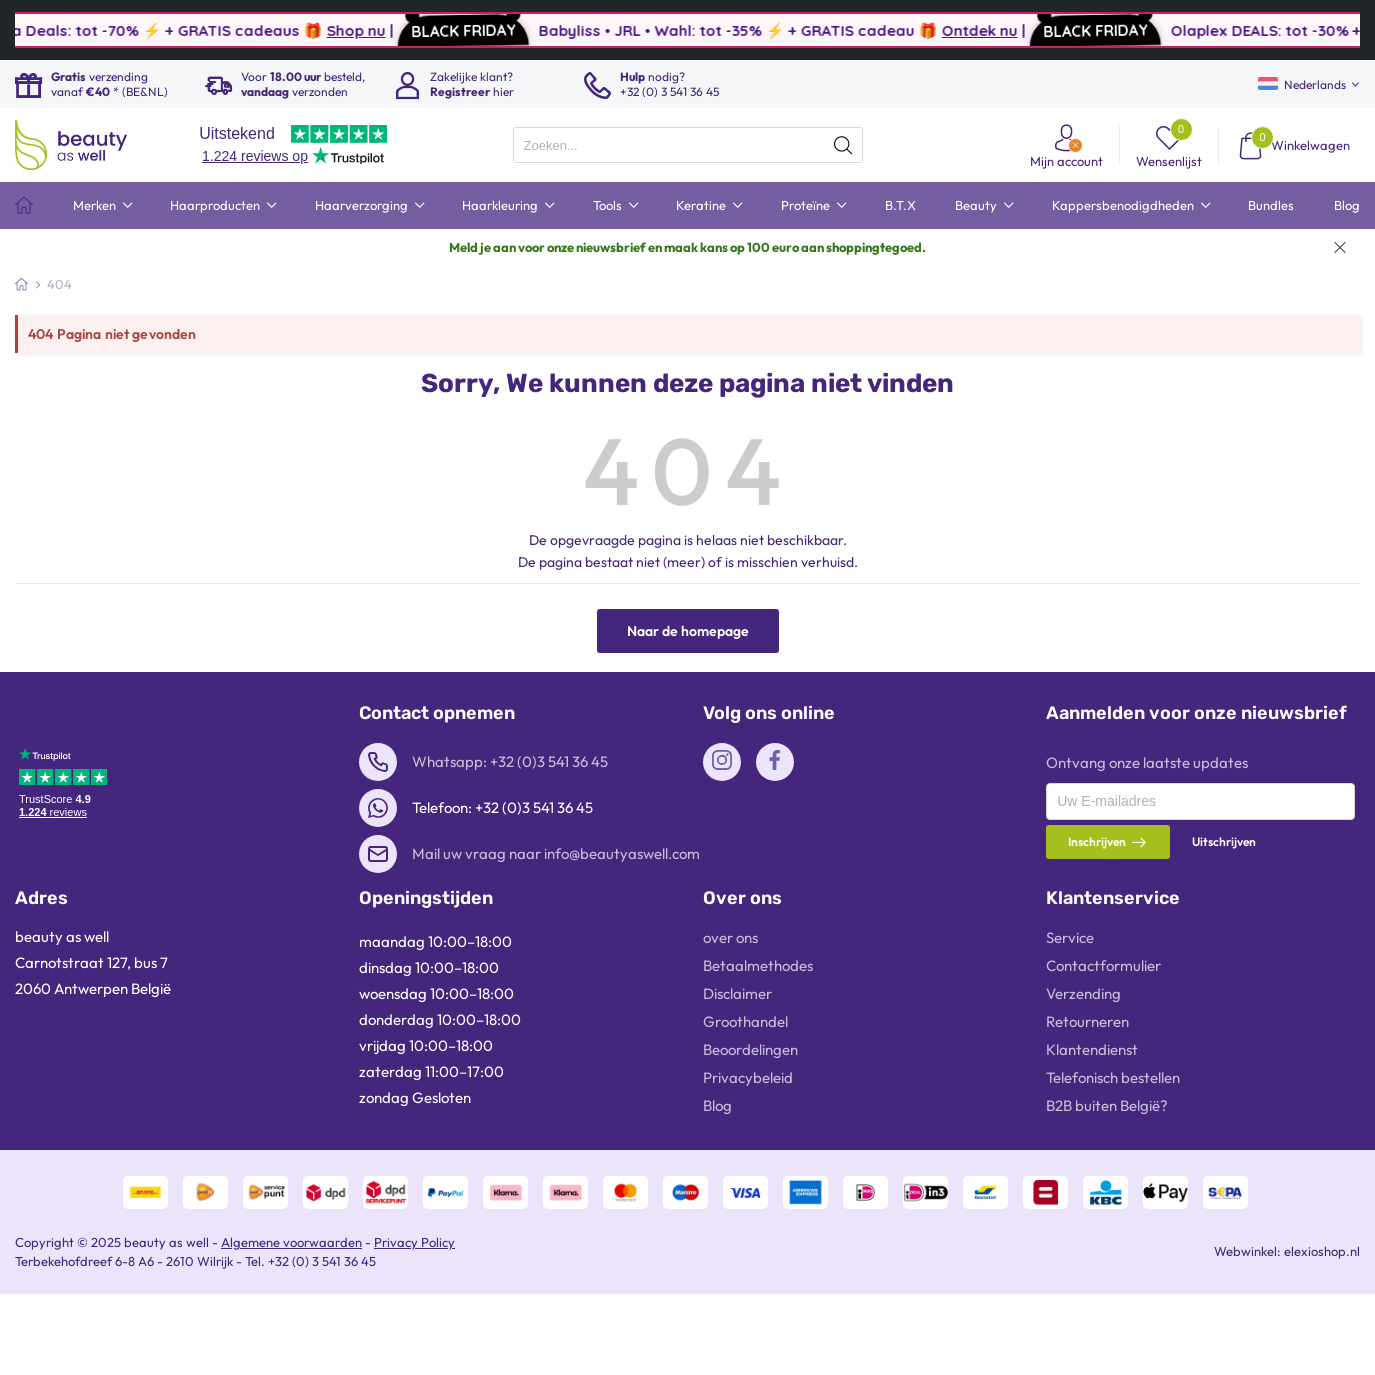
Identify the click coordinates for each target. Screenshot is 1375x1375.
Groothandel (745, 1021)
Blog (717, 1105)
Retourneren (1087, 1021)
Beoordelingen (750, 1049)
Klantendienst (1092, 1049)
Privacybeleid (748, 1077)
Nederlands (1302, 84)
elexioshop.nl (1322, 1251)
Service (1070, 937)
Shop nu (424, 30)
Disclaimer (737, 993)
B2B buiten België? (1107, 1105)
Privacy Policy (414, 1242)
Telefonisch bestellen (1113, 1077)
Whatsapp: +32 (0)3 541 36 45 (510, 761)
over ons (730, 937)
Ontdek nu (1048, 30)
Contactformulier (1103, 965)
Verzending (1083, 993)
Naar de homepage (688, 631)
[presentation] (688, 145)
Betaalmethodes (758, 965)
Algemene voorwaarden (291, 1242)
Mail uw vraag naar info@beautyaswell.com (556, 853)
